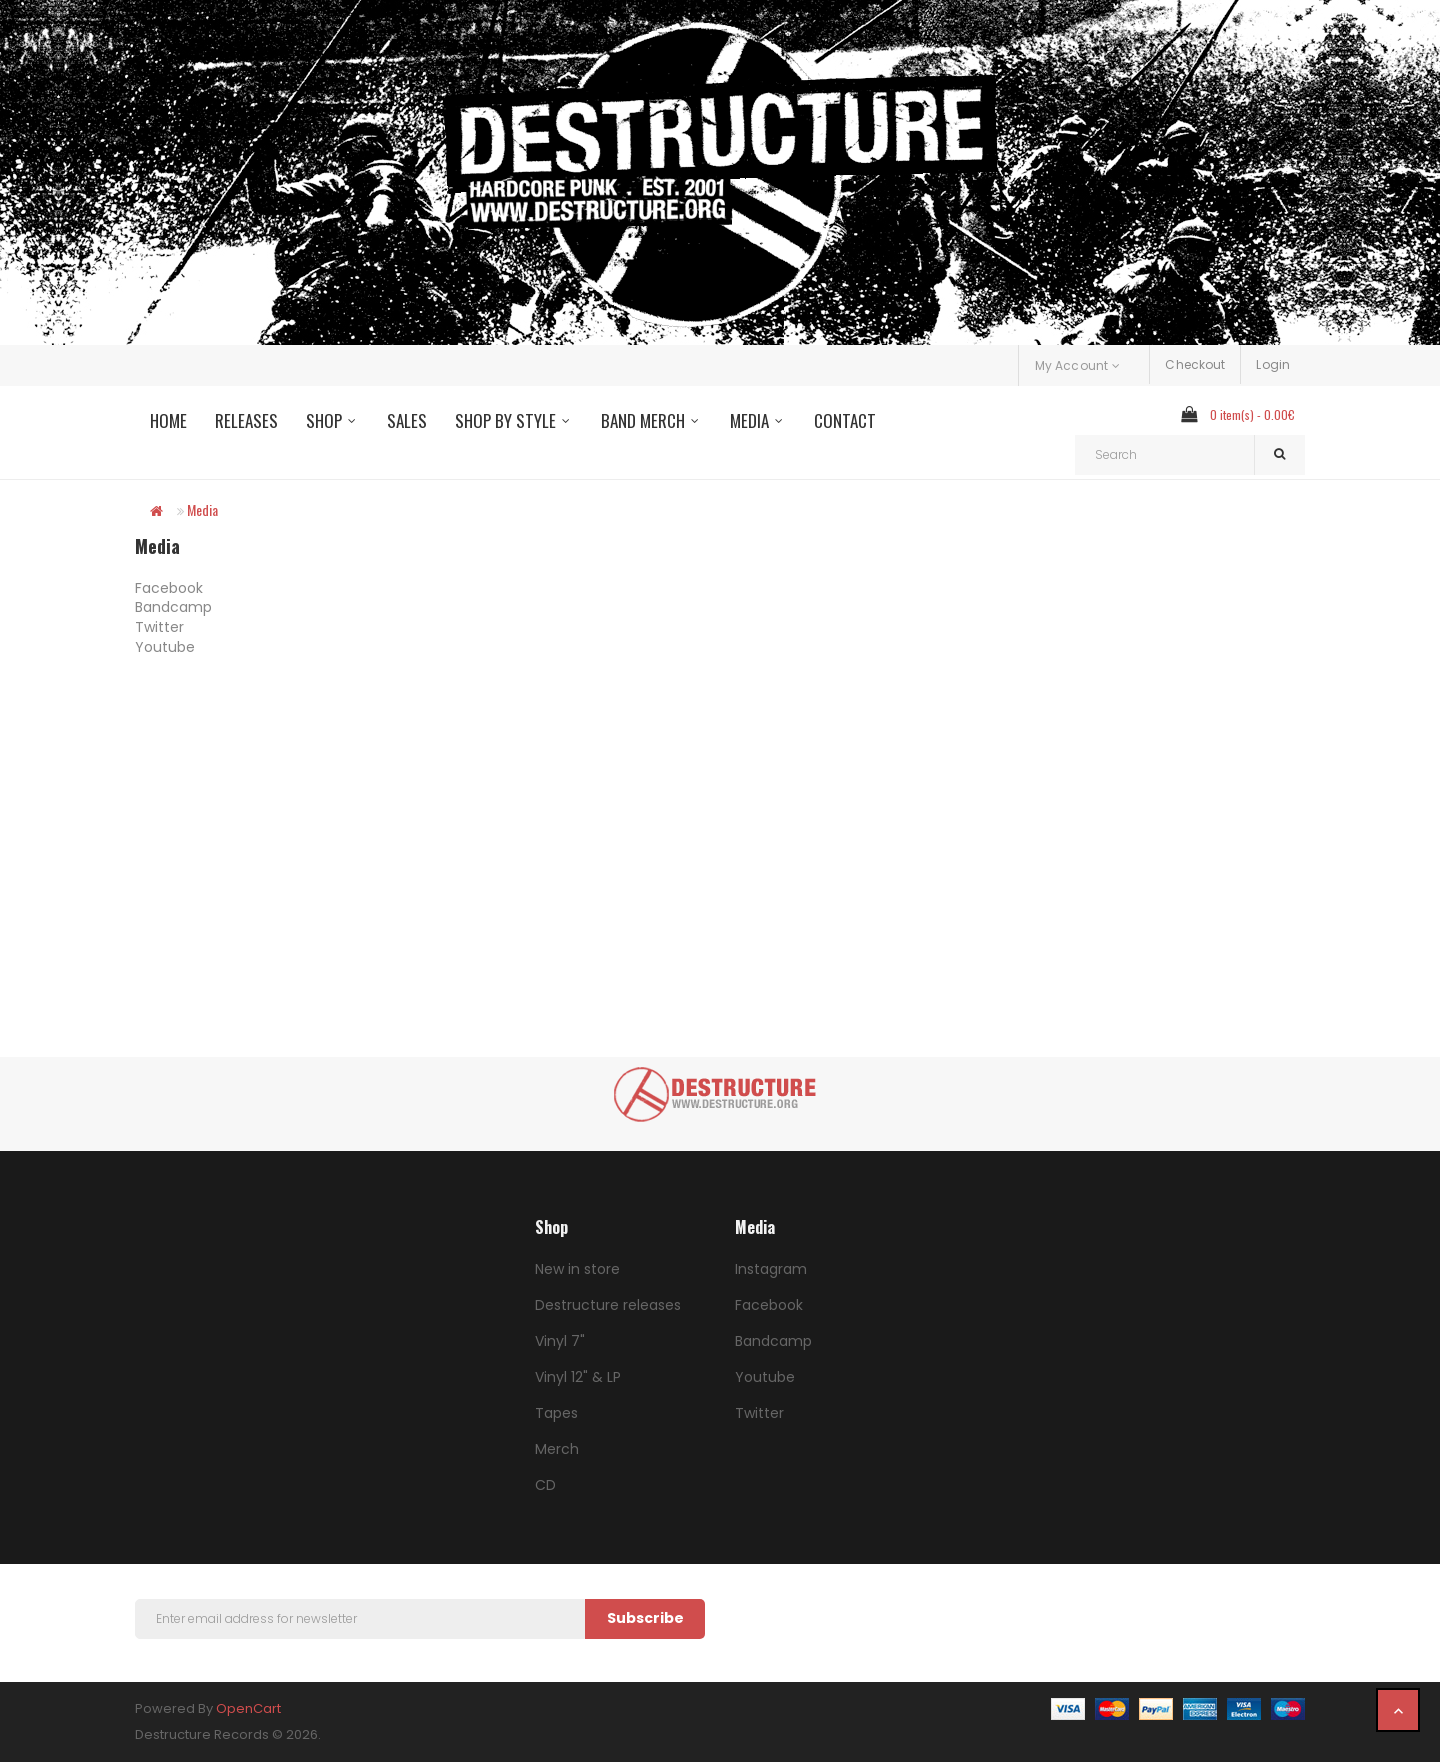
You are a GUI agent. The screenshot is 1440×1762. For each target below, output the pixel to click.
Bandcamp (173, 607)
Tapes (556, 1413)
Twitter (159, 627)
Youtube (165, 647)
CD (545, 1485)
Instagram (771, 1269)
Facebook (169, 588)
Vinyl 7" (560, 1341)
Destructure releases (608, 1305)
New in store (577, 1269)
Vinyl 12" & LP (578, 1377)
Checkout (1195, 364)
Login (1273, 364)
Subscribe (645, 1618)
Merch (557, 1449)
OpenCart (248, 1708)
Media (202, 509)
